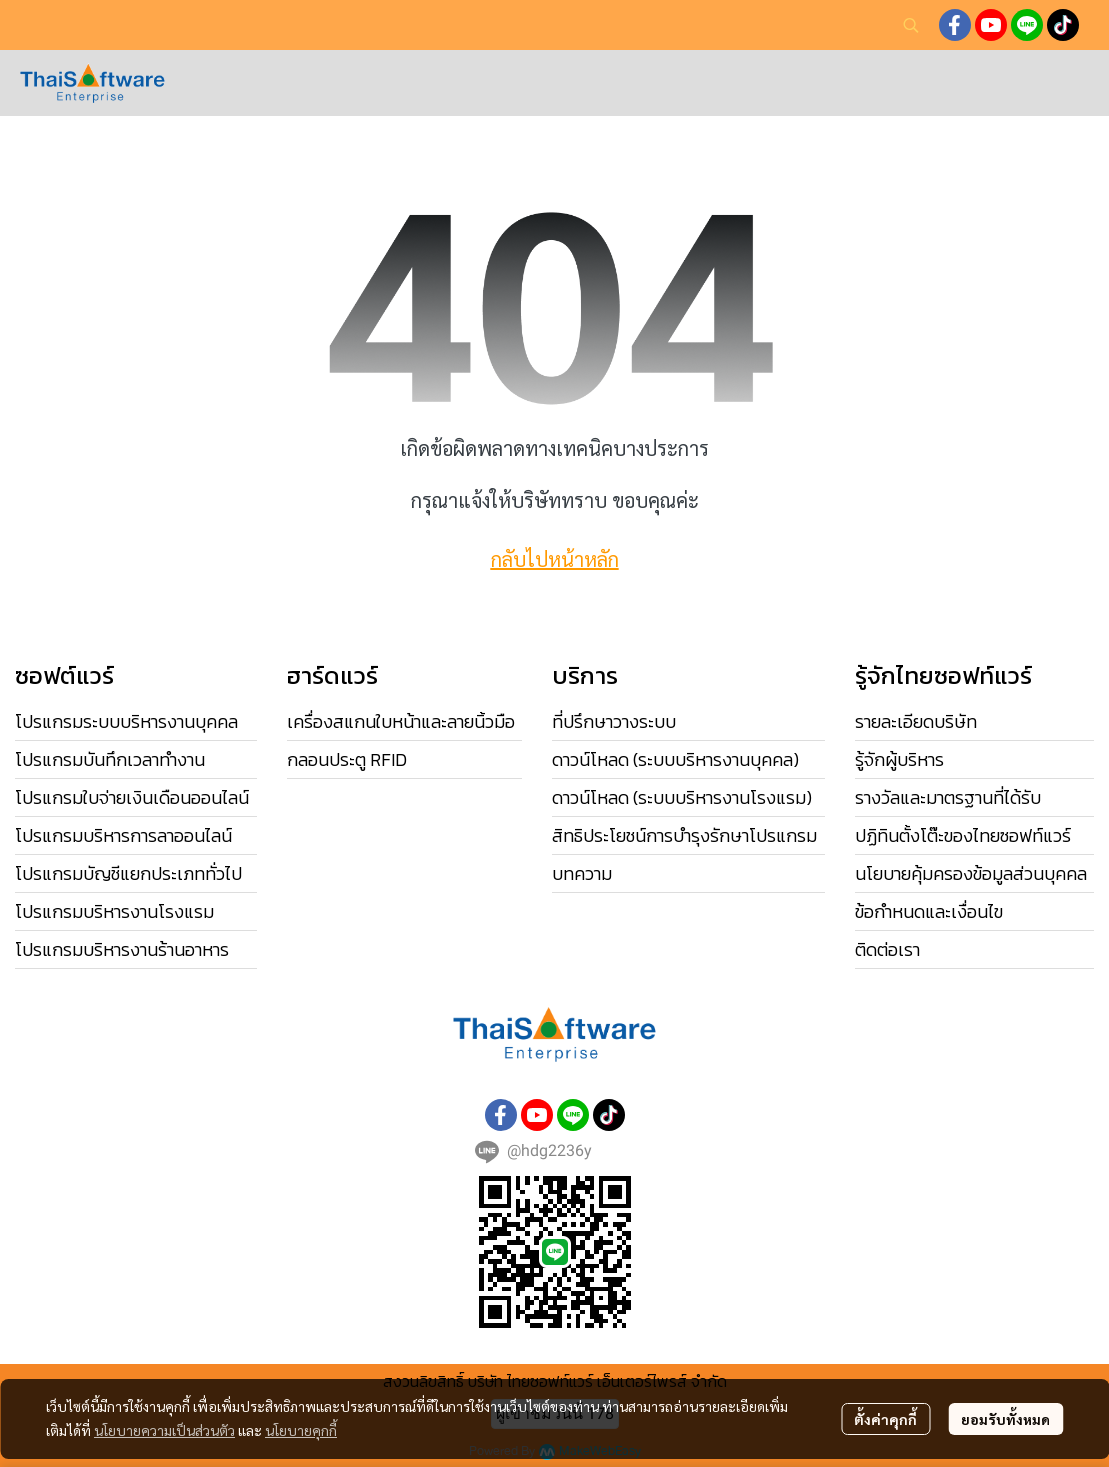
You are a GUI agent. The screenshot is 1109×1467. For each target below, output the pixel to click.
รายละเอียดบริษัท (916, 721)
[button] (911, 25)
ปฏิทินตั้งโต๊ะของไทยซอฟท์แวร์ (963, 835)
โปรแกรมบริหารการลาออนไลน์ (123, 835)
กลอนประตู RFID (347, 759)
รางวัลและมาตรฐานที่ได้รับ (948, 797)
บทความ (582, 873)
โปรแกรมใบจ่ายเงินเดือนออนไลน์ (132, 797)
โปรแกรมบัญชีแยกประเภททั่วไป (128, 873)
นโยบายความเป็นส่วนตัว (164, 1430)
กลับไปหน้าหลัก (555, 559)
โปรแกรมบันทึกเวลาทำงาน (110, 759)
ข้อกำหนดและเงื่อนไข (929, 911)
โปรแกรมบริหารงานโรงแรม (114, 911)
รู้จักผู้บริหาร (899, 759)
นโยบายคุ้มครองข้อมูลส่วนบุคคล (971, 873)
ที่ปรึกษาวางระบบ (614, 721)
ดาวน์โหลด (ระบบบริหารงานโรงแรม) (682, 797)
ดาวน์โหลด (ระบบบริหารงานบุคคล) (675, 759)
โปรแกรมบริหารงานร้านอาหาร (122, 949)
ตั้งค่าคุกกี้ (885, 1419)
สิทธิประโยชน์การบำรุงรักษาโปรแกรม (684, 835)
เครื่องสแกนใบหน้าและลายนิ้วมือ (401, 721)
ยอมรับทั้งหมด (1005, 1419)
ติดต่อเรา (887, 949)
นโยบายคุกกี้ (301, 1430)
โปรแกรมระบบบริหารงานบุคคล (126, 721)
